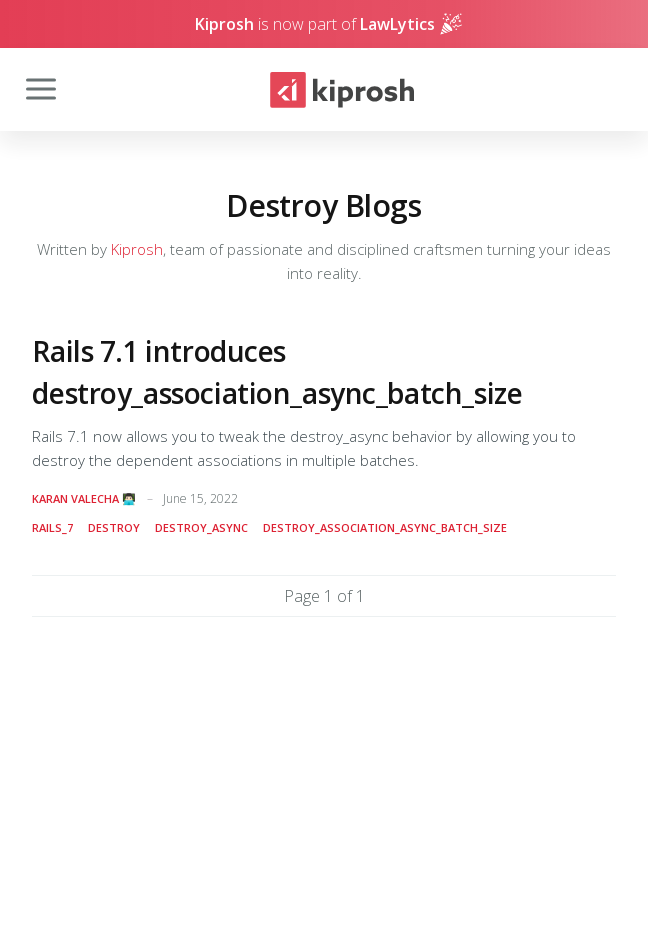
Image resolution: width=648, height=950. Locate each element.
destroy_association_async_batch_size (385, 527)
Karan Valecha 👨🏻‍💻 (84, 498)
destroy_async (201, 527)
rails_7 (52, 527)
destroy (114, 527)
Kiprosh (137, 249)
